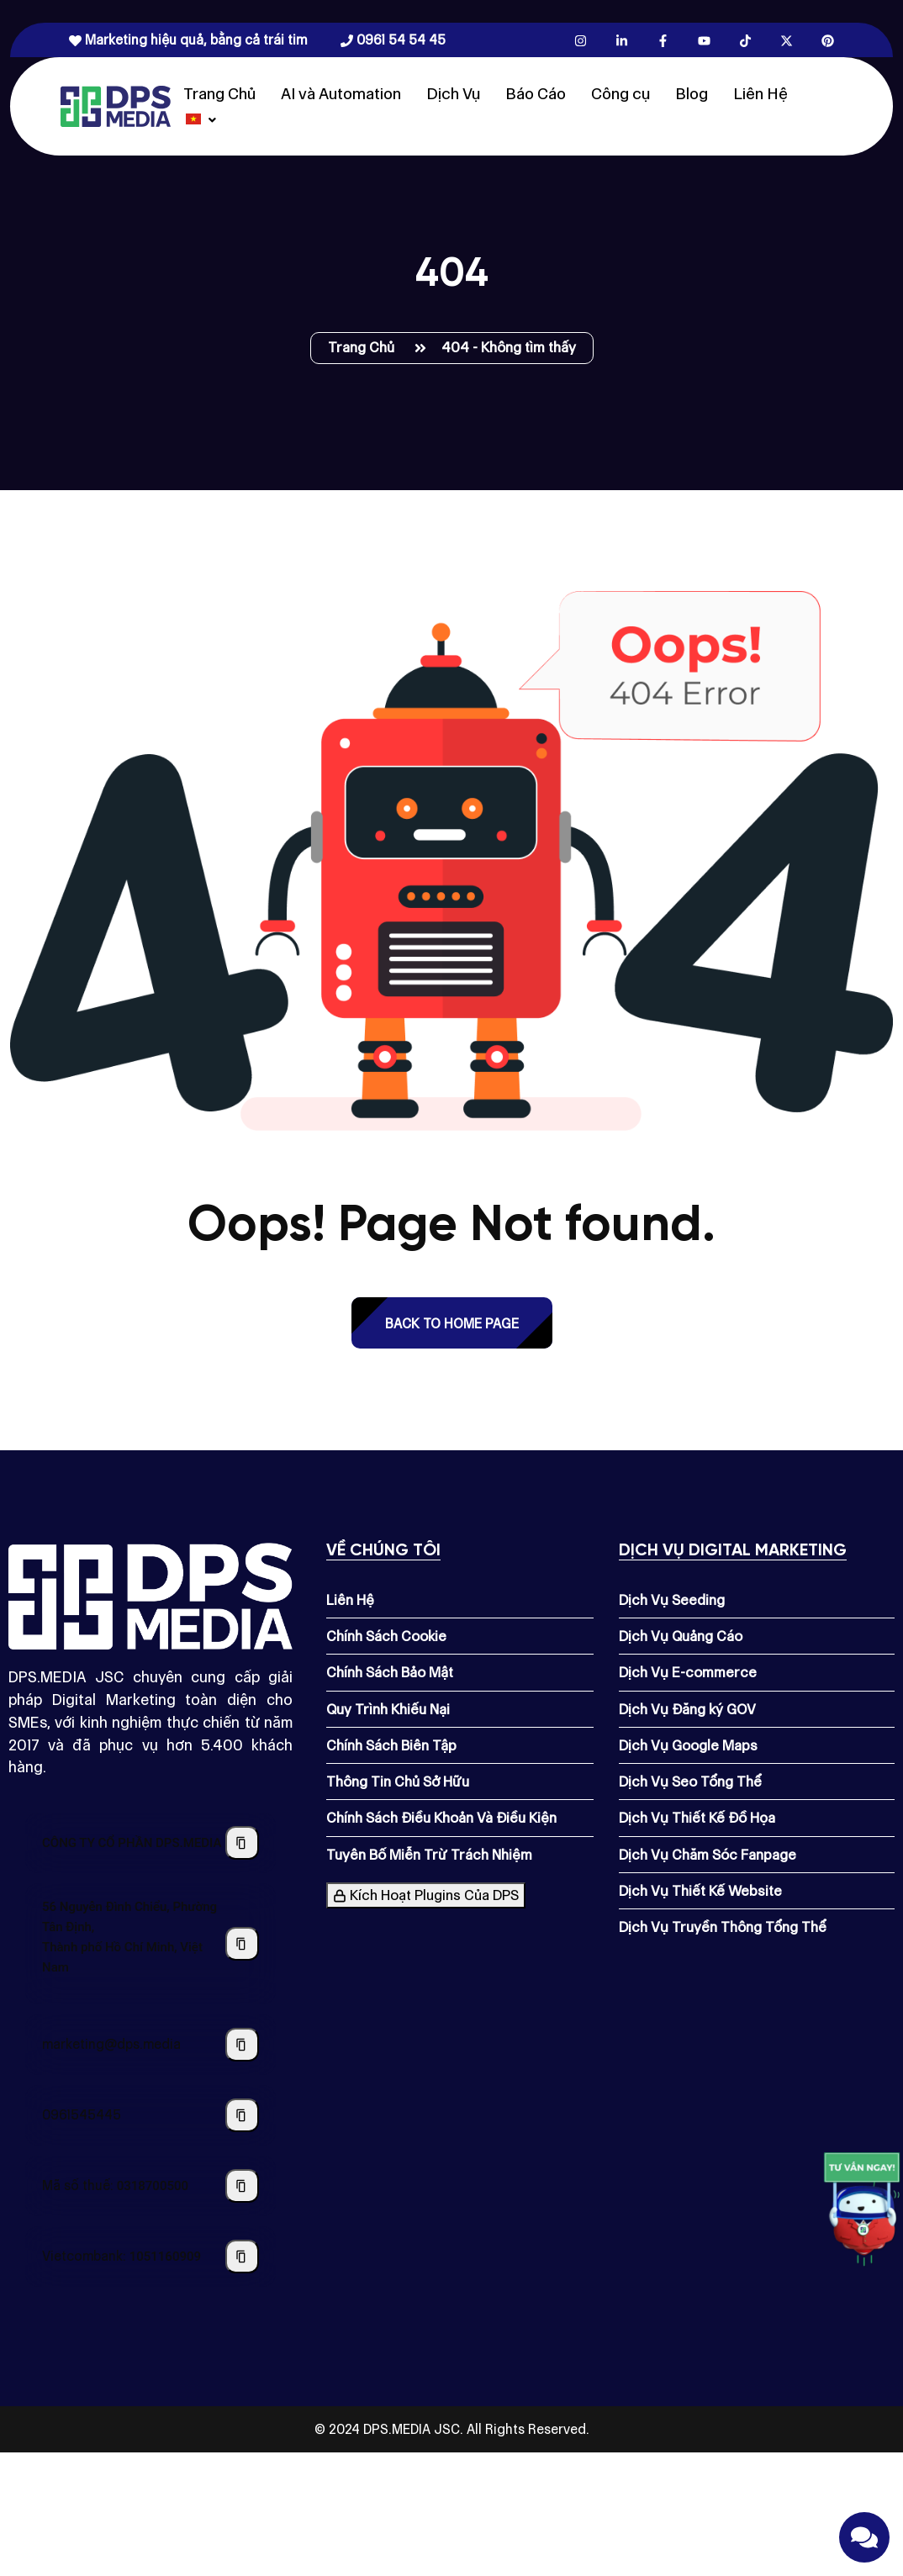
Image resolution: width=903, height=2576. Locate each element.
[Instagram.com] (580, 40)
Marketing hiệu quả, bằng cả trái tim (188, 40)
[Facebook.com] (663, 40)
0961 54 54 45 (393, 40)
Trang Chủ (219, 93)
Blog (691, 93)
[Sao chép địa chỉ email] (242, 2044)
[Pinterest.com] (827, 40)
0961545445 (81, 2115)
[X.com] (786, 40)
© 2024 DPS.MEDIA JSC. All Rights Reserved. (451, 2429)
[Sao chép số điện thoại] (242, 2115)
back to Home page (452, 1324)
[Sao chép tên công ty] (242, 1843)
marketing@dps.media (111, 2044)
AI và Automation (341, 93)
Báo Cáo (535, 93)
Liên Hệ (760, 93)
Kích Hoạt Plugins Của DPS (426, 1895)
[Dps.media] (116, 105)
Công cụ (620, 93)
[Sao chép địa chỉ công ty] (242, 1944)
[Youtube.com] (704, 40)
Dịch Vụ (453, 93)
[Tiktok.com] (745, 40)
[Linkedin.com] (621, 40)
